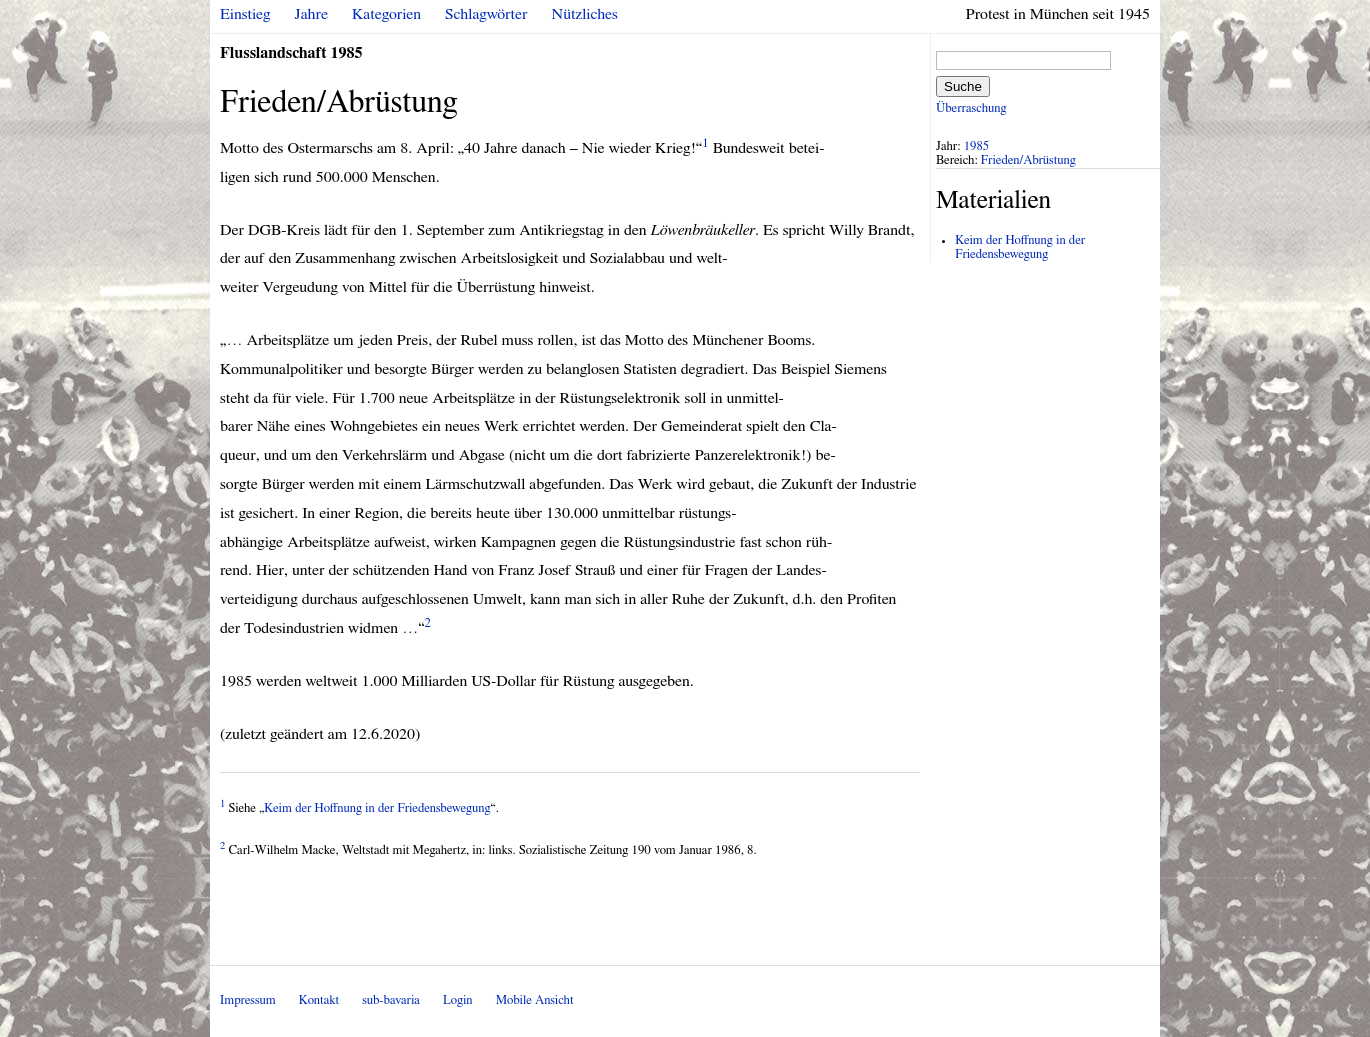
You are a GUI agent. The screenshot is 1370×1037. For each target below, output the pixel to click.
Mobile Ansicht (535, 1000)
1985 (977, 146)
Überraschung (971, 108)
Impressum (248, 1000)
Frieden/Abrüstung (1028, 160)
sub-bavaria (390, 1000)
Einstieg (245, 14)
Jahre (311, 14)
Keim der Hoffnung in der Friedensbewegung (377, 808)
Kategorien (386, 14)
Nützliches (585, 14)
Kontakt (319, 1000)
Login (458, 1000)
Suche (963, 86)
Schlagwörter (486, 14)
